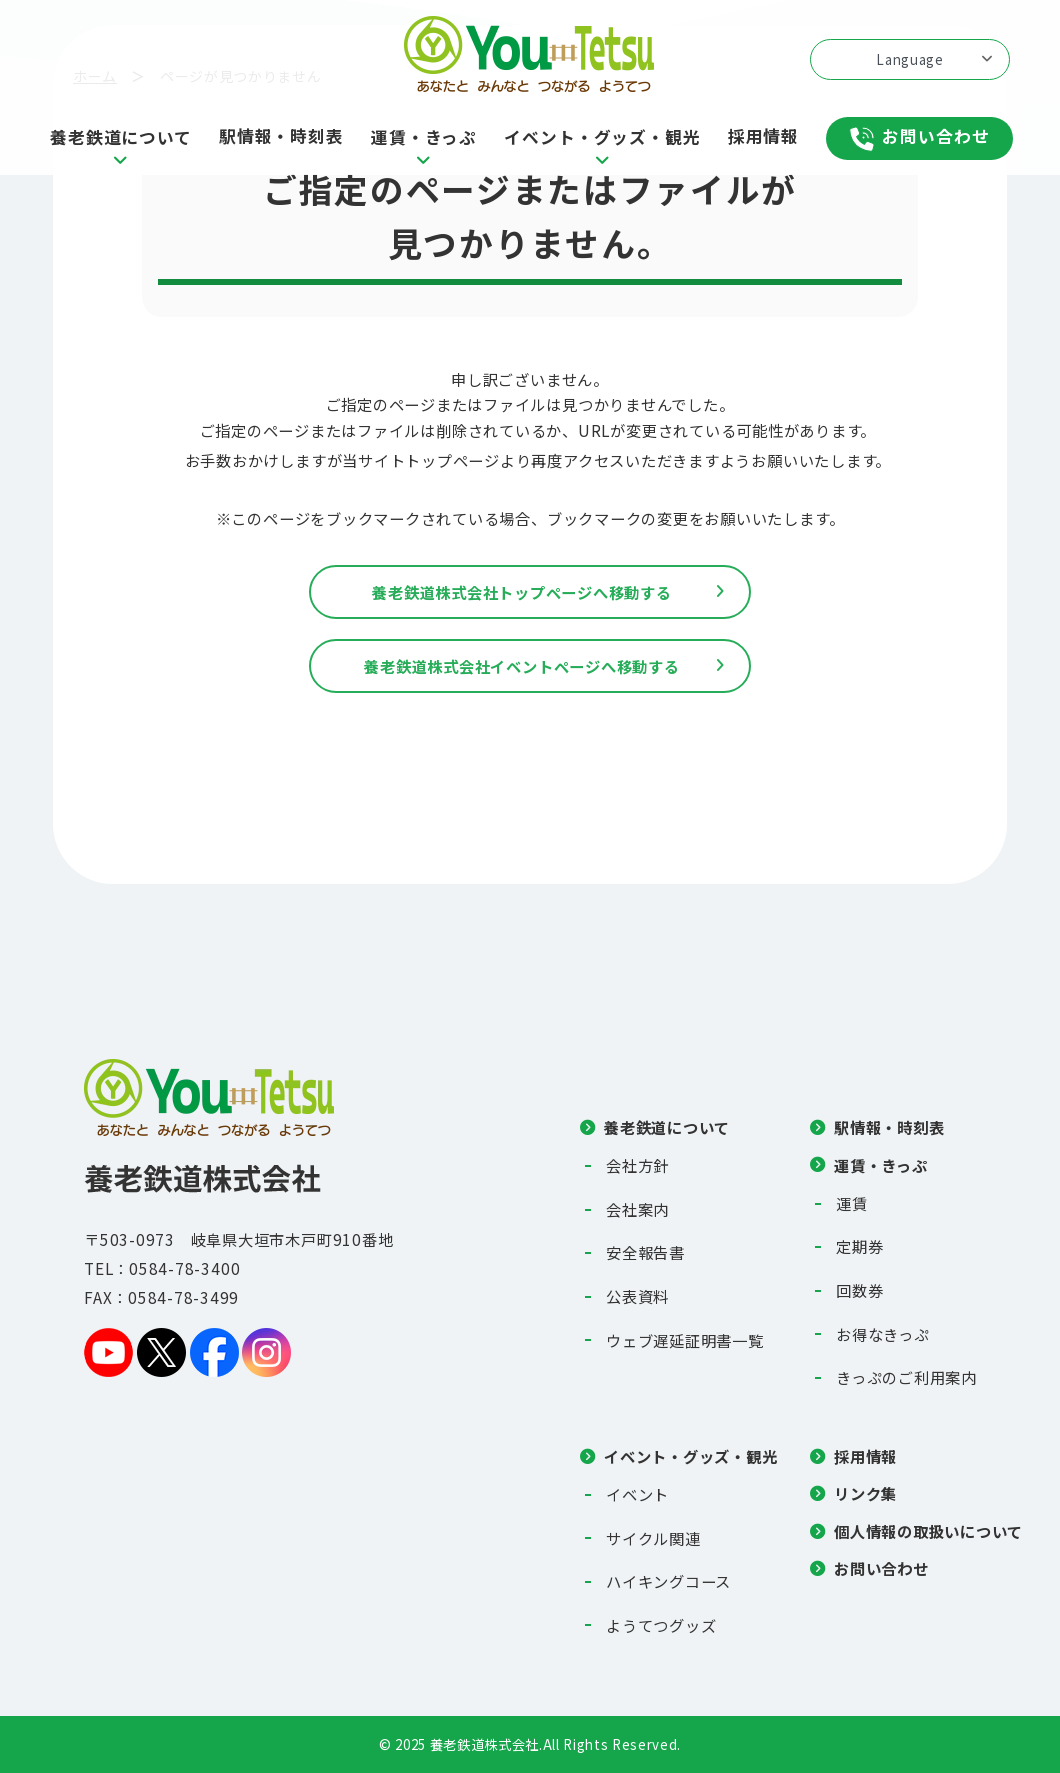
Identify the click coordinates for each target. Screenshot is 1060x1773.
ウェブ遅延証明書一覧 (685, 1340)
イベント (637, 1494)
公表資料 (637, 1296)
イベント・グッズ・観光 (690, 1456)
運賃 (852, 1203)
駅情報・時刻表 (889, 1127)
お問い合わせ (881, 1568)
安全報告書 (645, 1252)
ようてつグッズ (661, 1625)
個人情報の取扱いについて (928, 1531)
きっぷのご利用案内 (906, 1377)
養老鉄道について (667, 1127)
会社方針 (637, 1165)
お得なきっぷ (883, 1334)
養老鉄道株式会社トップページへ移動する (522, 592)
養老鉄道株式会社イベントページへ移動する (521, 666)
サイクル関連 (653, 1538)
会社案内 (637, 1209)
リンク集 (865, 1493)
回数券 (859, 1290)
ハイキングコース (668, 1581)
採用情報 (865, 1456)
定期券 (859, 1246)
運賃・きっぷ (881, 1165)
